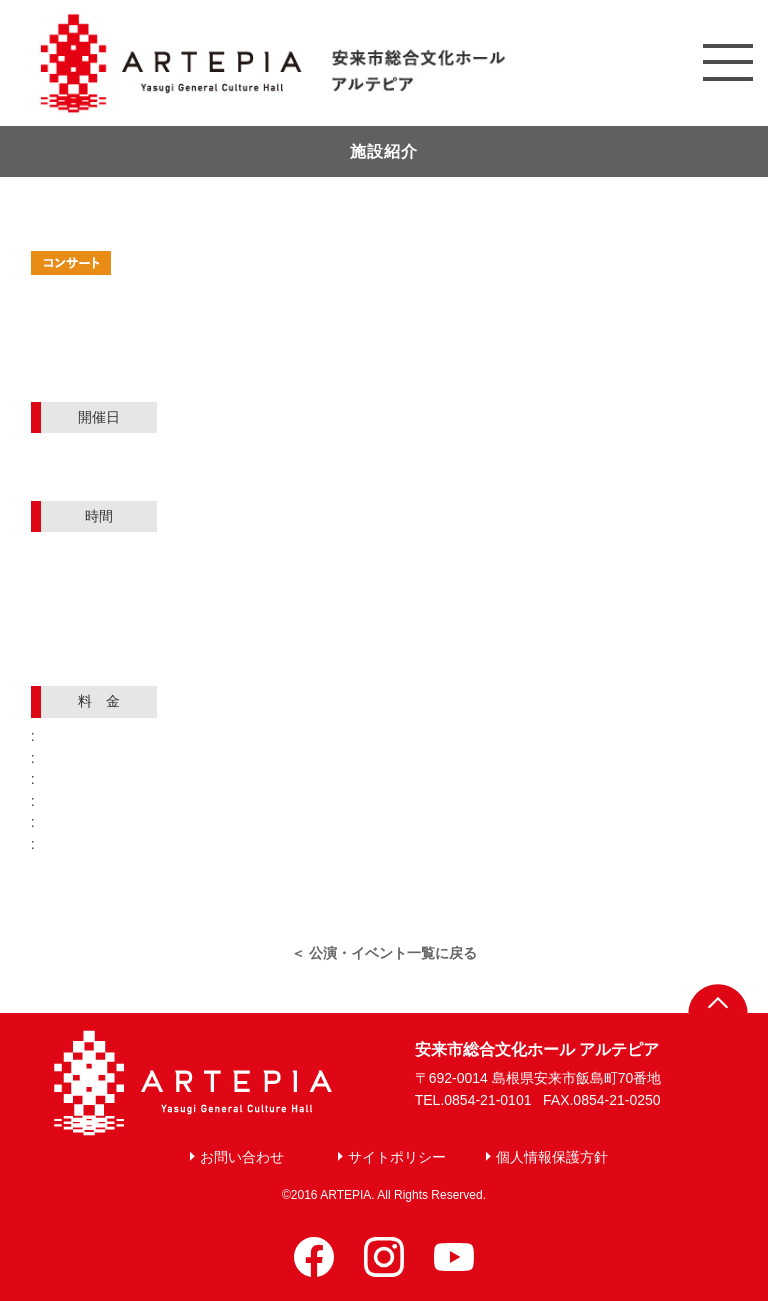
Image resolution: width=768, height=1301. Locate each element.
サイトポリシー (397, 1157)
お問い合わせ (242, 1157)
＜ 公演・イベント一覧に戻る (384, 953)
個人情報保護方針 (552, 1157)
